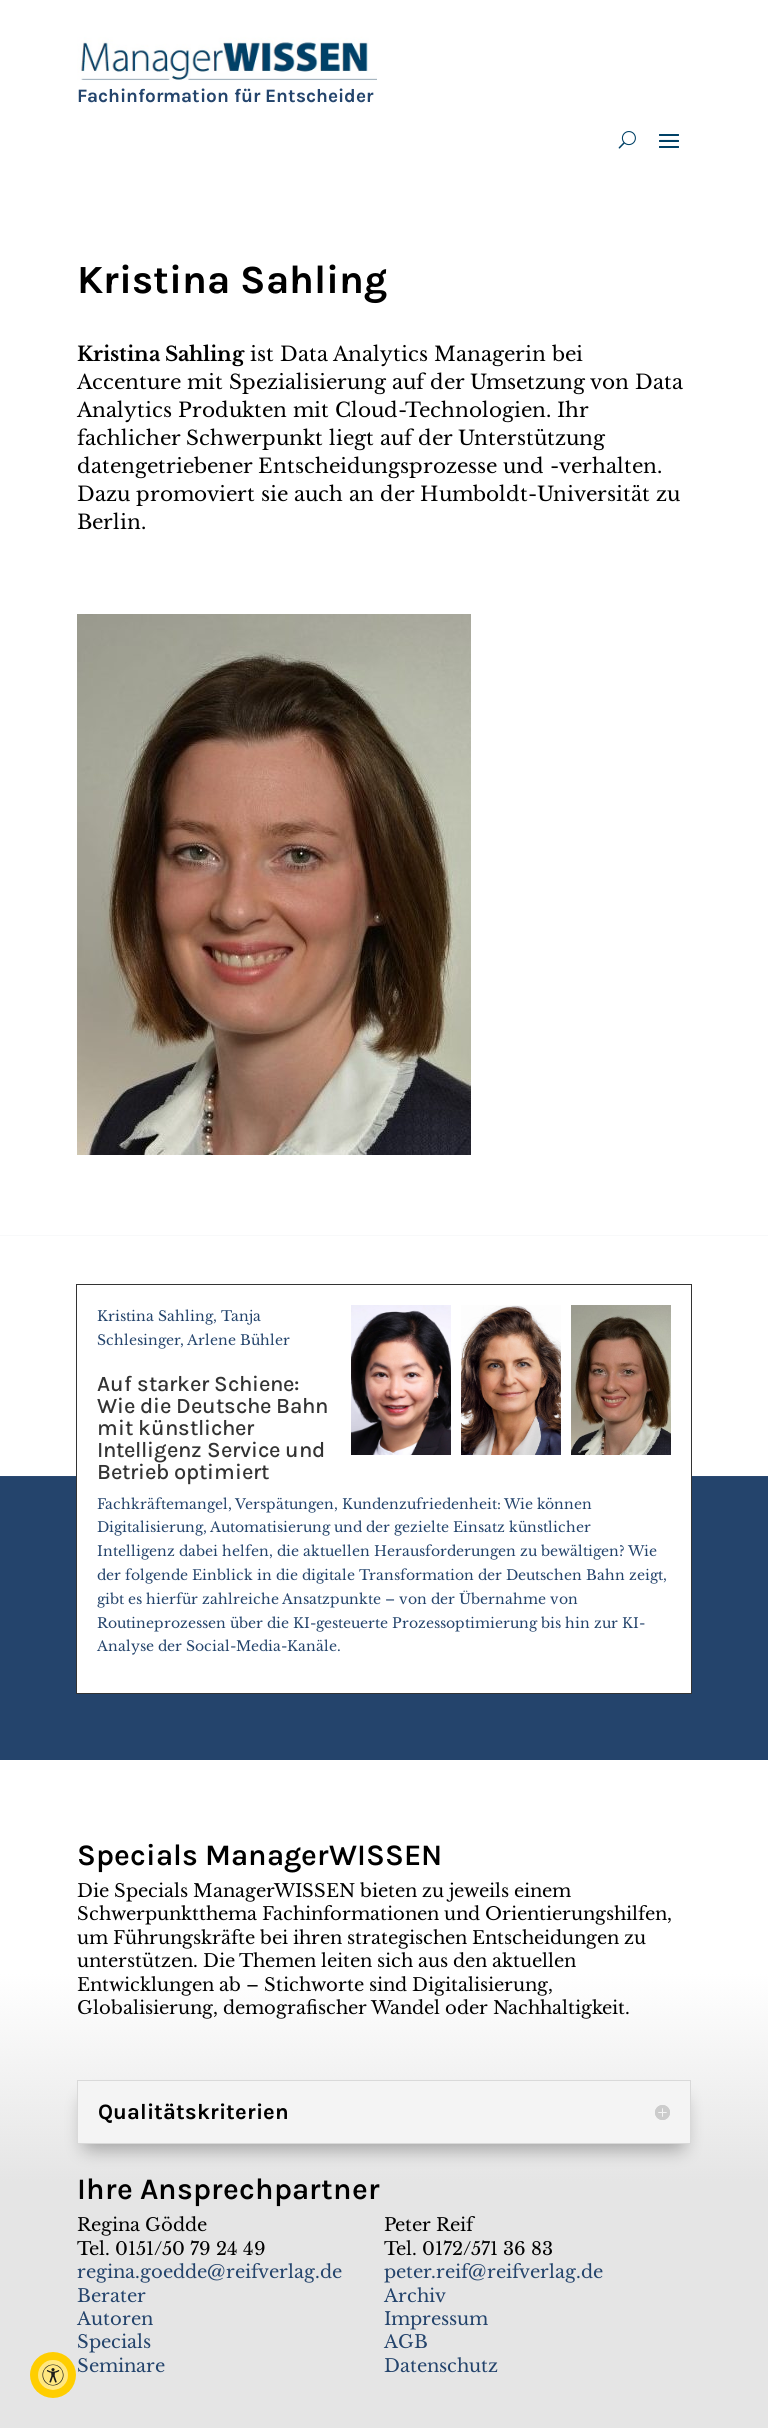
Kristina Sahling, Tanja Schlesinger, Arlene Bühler (384, 1490)
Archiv (415, 2296)
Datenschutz (441, 2366)
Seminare (121, 2366)
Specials (114, 2342)
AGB (406, 2342)
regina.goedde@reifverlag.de (209, 2272)
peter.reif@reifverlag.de (493, 2272)
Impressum (436, 2319)
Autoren (115, 2319)
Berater (111, 2296)
